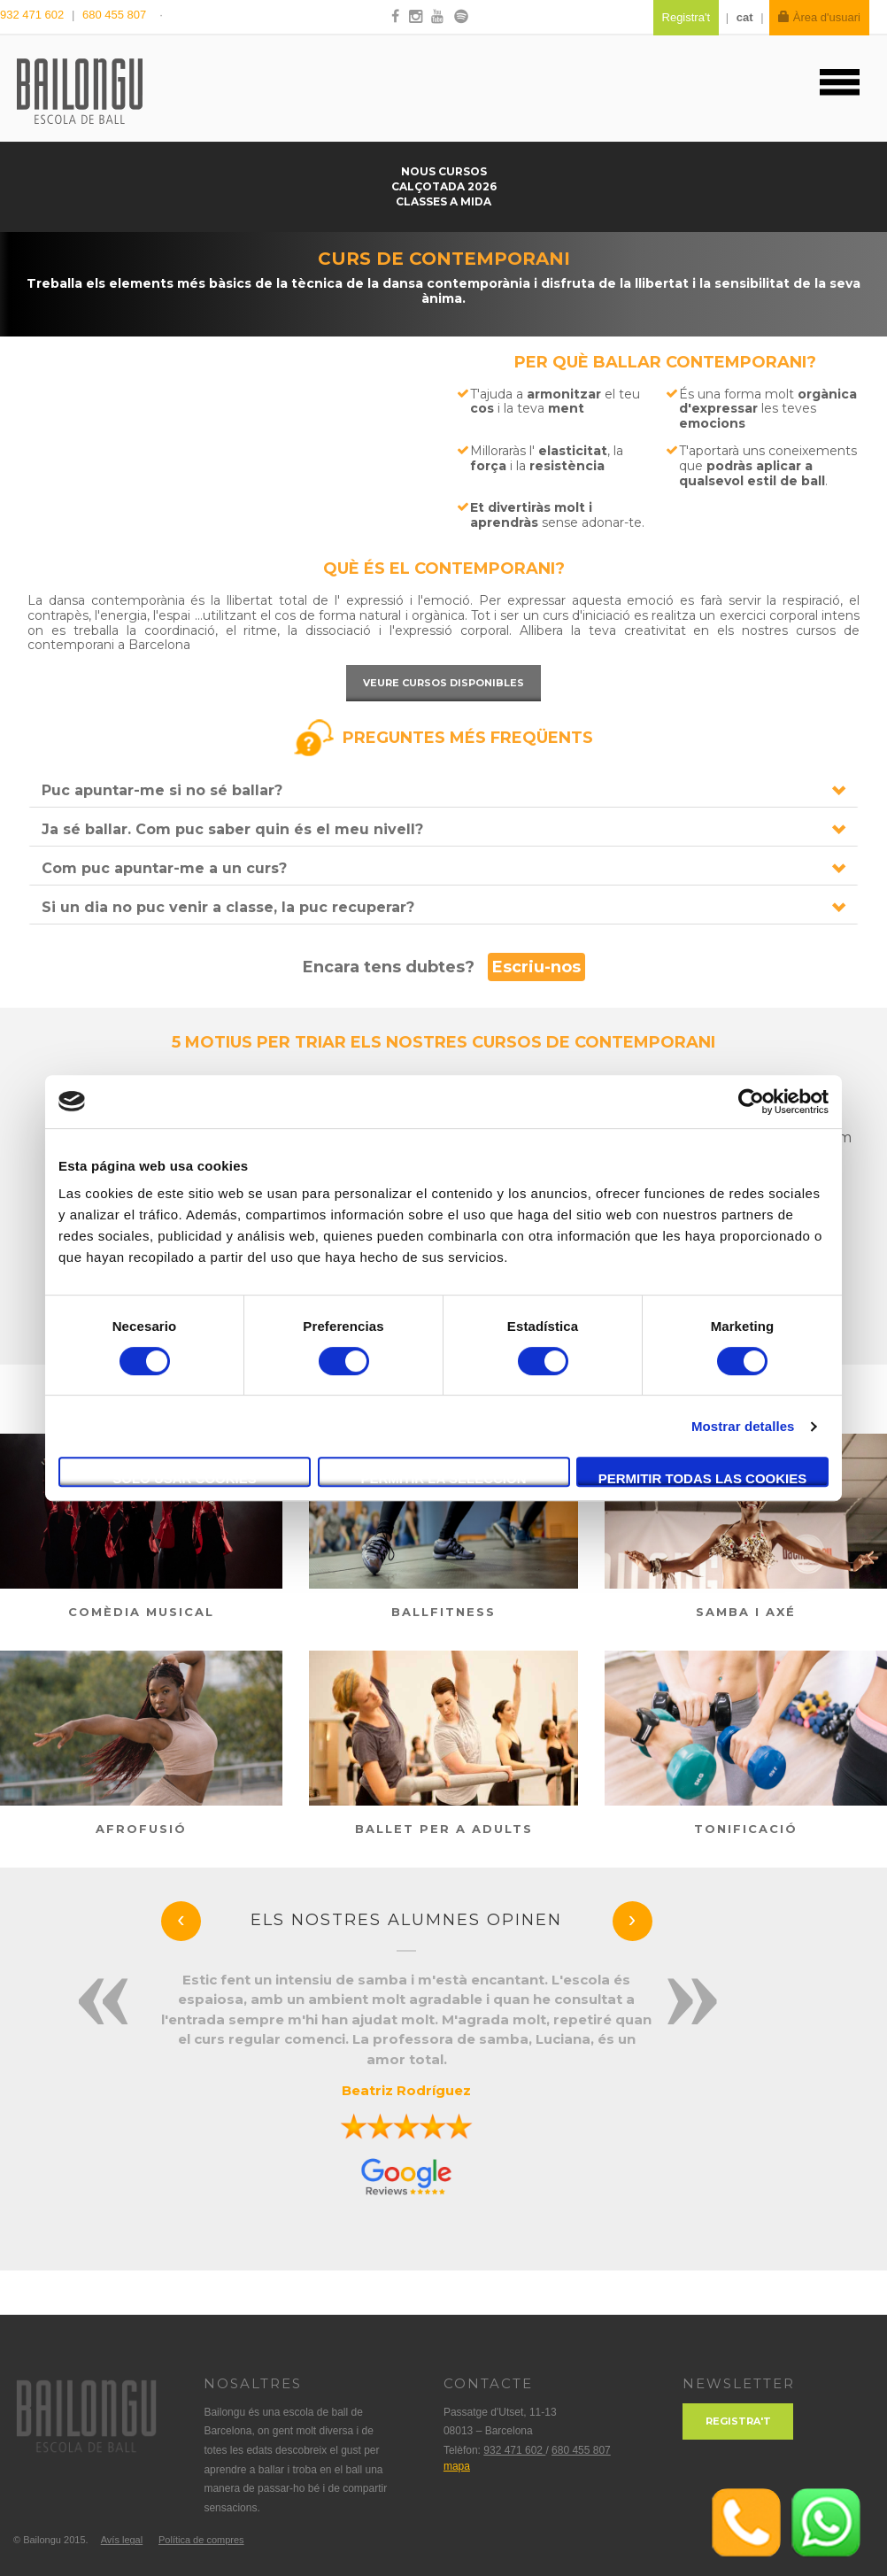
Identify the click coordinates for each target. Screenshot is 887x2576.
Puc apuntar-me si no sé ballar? (162, 790)
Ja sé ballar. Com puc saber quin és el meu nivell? (232, 829)
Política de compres (201, 2539)
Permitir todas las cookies (702, 1478)
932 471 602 (33, 14)
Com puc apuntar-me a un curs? (164, 868)
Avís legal (122, 2539)
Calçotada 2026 (444, 186)
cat (745, 17)
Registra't (738, 2421)
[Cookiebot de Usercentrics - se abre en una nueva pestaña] (751, 1101)
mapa (457, 2466)
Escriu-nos (536, 967)
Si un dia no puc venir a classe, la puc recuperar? (228, 907)
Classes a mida (443, 201)
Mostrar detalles (743, 1426)
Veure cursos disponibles (443, 683)
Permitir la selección (444, 1478)
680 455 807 (114, 14)
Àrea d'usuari (819, 17)
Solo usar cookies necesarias (184, 1479)
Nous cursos (444, 171)
